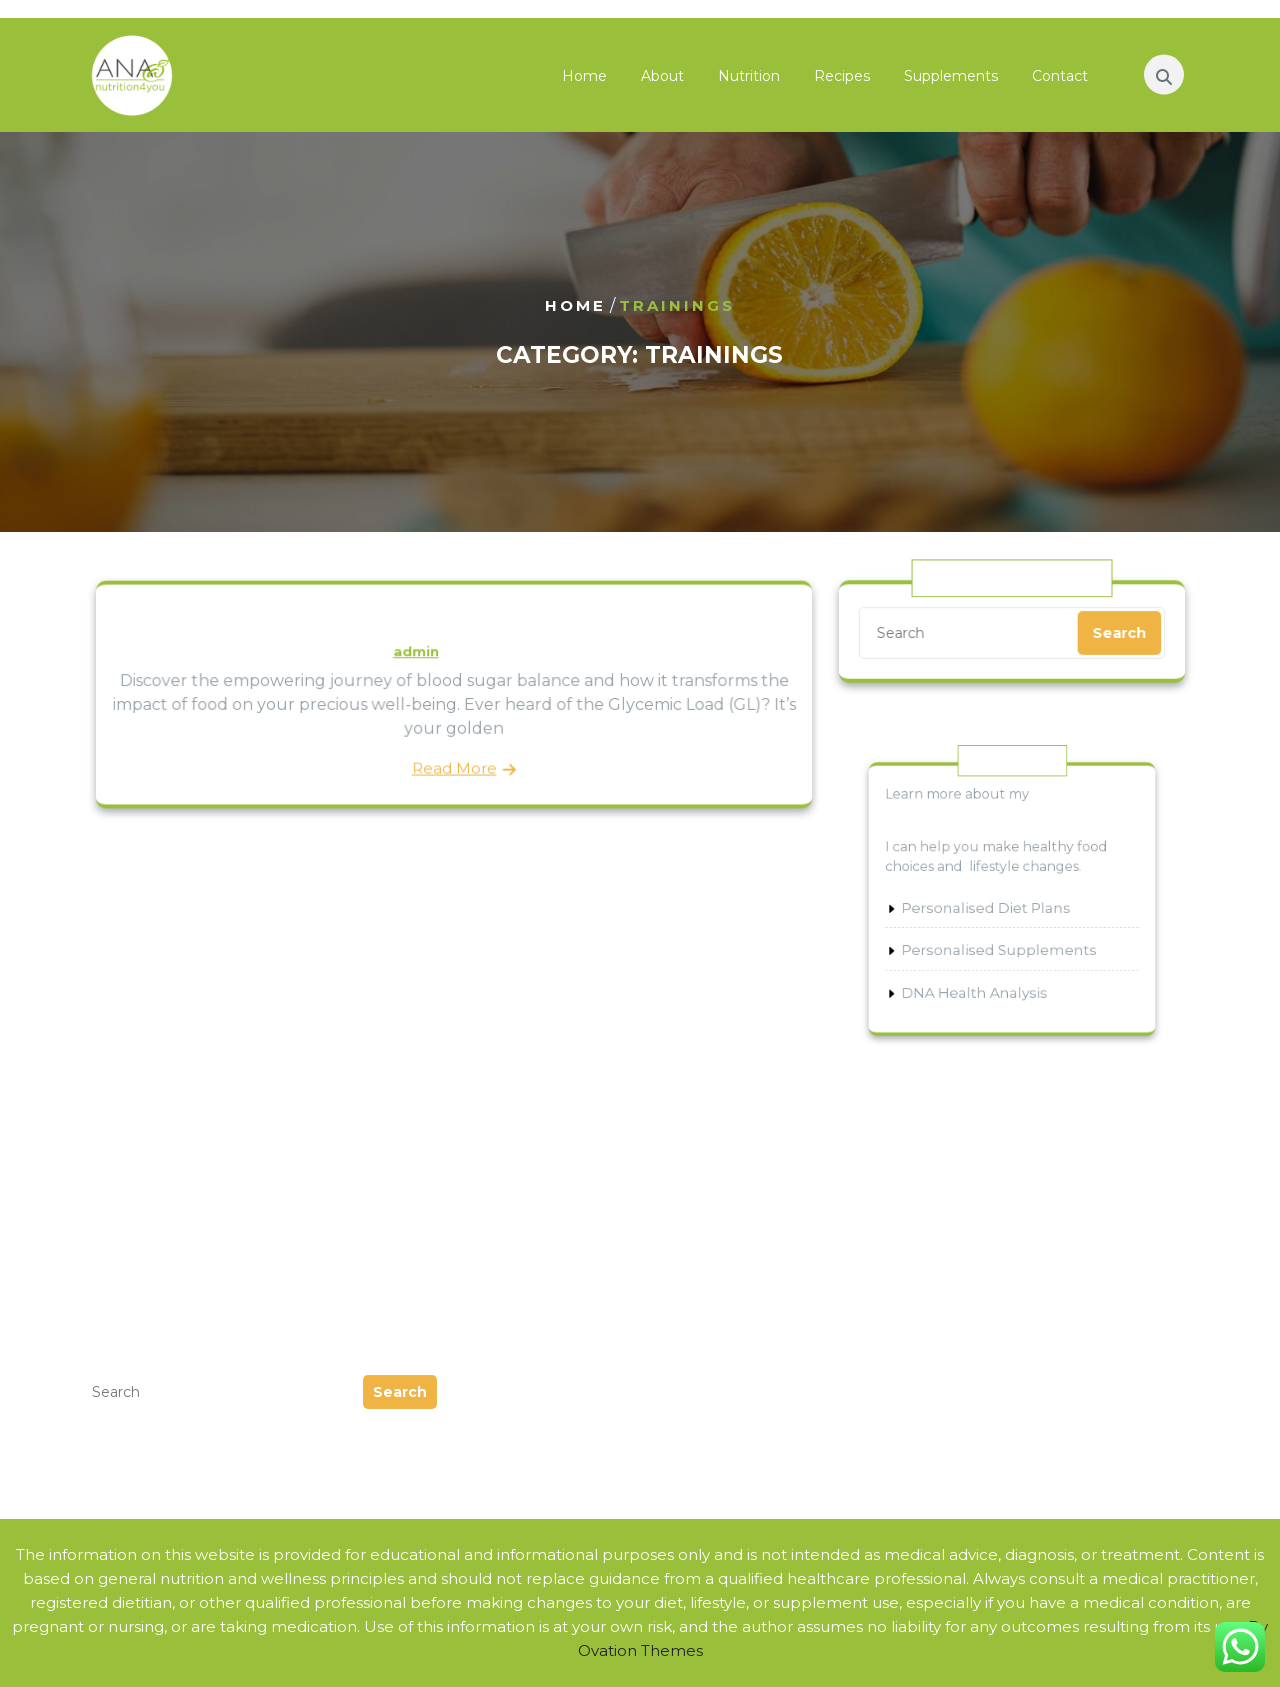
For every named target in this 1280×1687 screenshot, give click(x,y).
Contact (1060, 80)
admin (417, 652)
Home (584, 80)
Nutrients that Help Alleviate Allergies (994, 1187)
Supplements (951, 80)
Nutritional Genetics (922, 1067)
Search (1116, 632)
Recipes (842, 80)
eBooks (491, 1067)
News (484, 1139)
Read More (453, 765)
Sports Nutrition (906, 1115)
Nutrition (749, 80)
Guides (490, 1115)
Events (489, 1091)
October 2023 (138, 1163)
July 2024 (121, 1115)
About (662, 80)
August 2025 (134, 1067)
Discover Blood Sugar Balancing (454, 622)
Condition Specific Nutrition (952, 1091)
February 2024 (142, 1139)
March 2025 (129, 1091)
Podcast (494, 1163)
